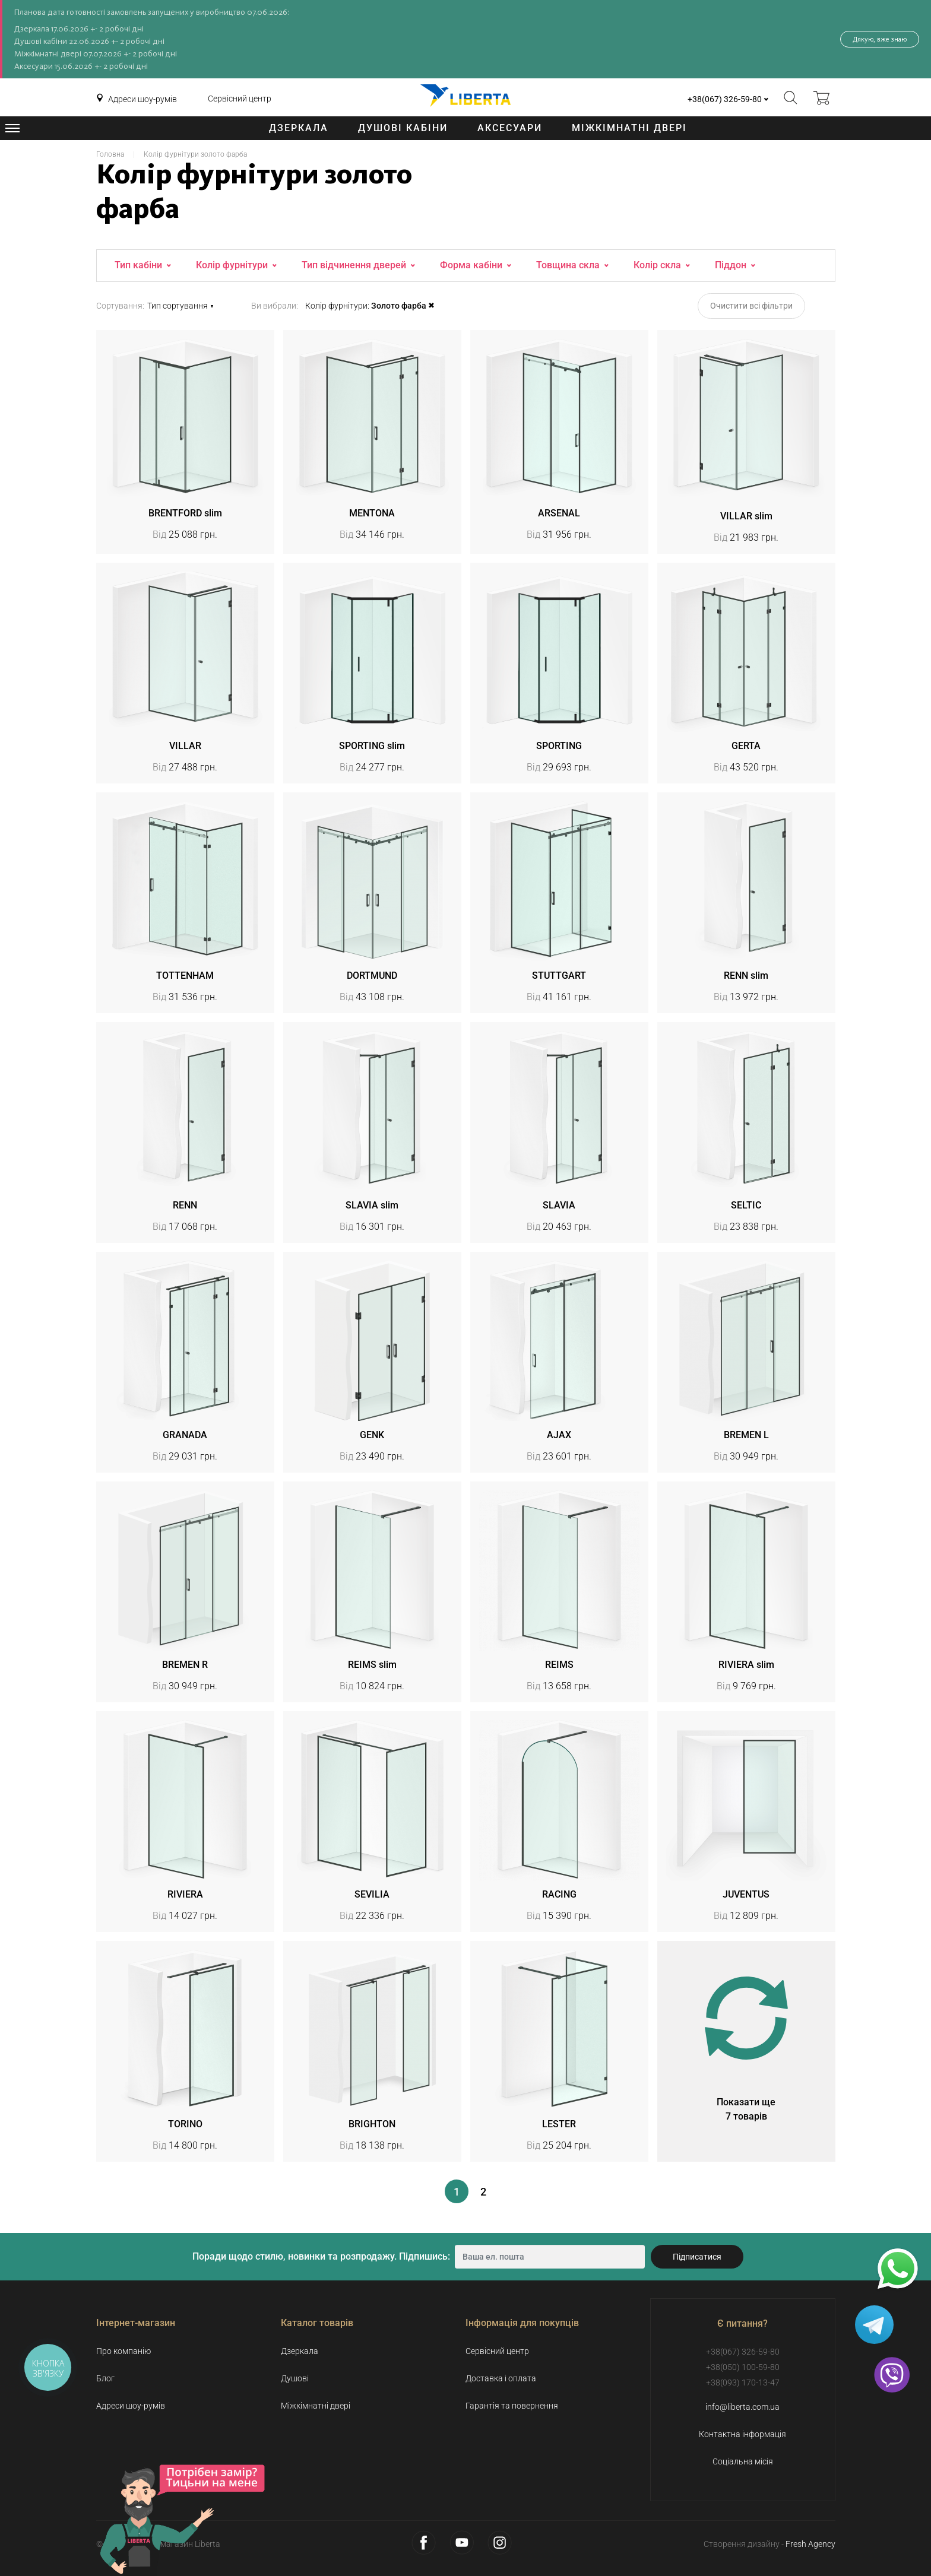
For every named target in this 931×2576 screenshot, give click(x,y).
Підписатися (697, 2256)
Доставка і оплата (501, 2378)
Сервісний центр (239, 98)
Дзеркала (298, 128)
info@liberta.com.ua (742, 2407)
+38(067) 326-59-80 (725, 99)
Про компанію (123, 2351)
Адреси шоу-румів (142, 99)
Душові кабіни (403, 128)
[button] (193, 306)
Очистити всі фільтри (751, 305)
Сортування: (120, 305)
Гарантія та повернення (512, 2405)
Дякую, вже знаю (880, 39)
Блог (105, 2378)
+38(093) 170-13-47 (743, 2382)
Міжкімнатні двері (629, 128)
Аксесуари (509, 128)
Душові (295, 2378)
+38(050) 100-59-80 (743, 2367)
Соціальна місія (742, 2461)
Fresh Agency (810, 2544)
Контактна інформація (742, 2434)
